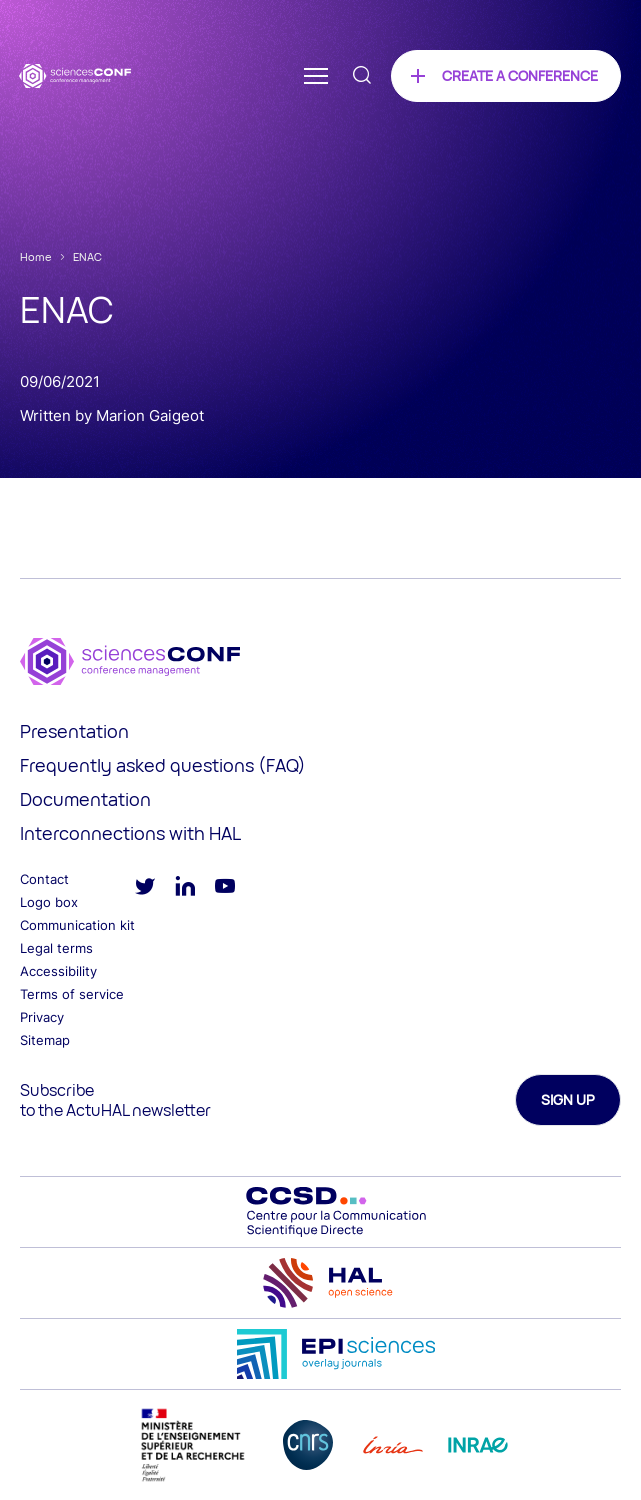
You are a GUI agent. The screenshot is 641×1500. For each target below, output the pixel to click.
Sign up (568, 1099)
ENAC (87, 256)
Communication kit (77, 925)
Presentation (74, 731)
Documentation (85, 799)
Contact (44, 879)
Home (36, 256)
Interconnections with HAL (130, 833)
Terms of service (72, 994)
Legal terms (56, 948)
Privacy (42, 1017)
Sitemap (45, 1040)
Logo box (49, 902)
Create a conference (520, 75)
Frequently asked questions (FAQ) (163, 765)
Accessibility (58, 971)
